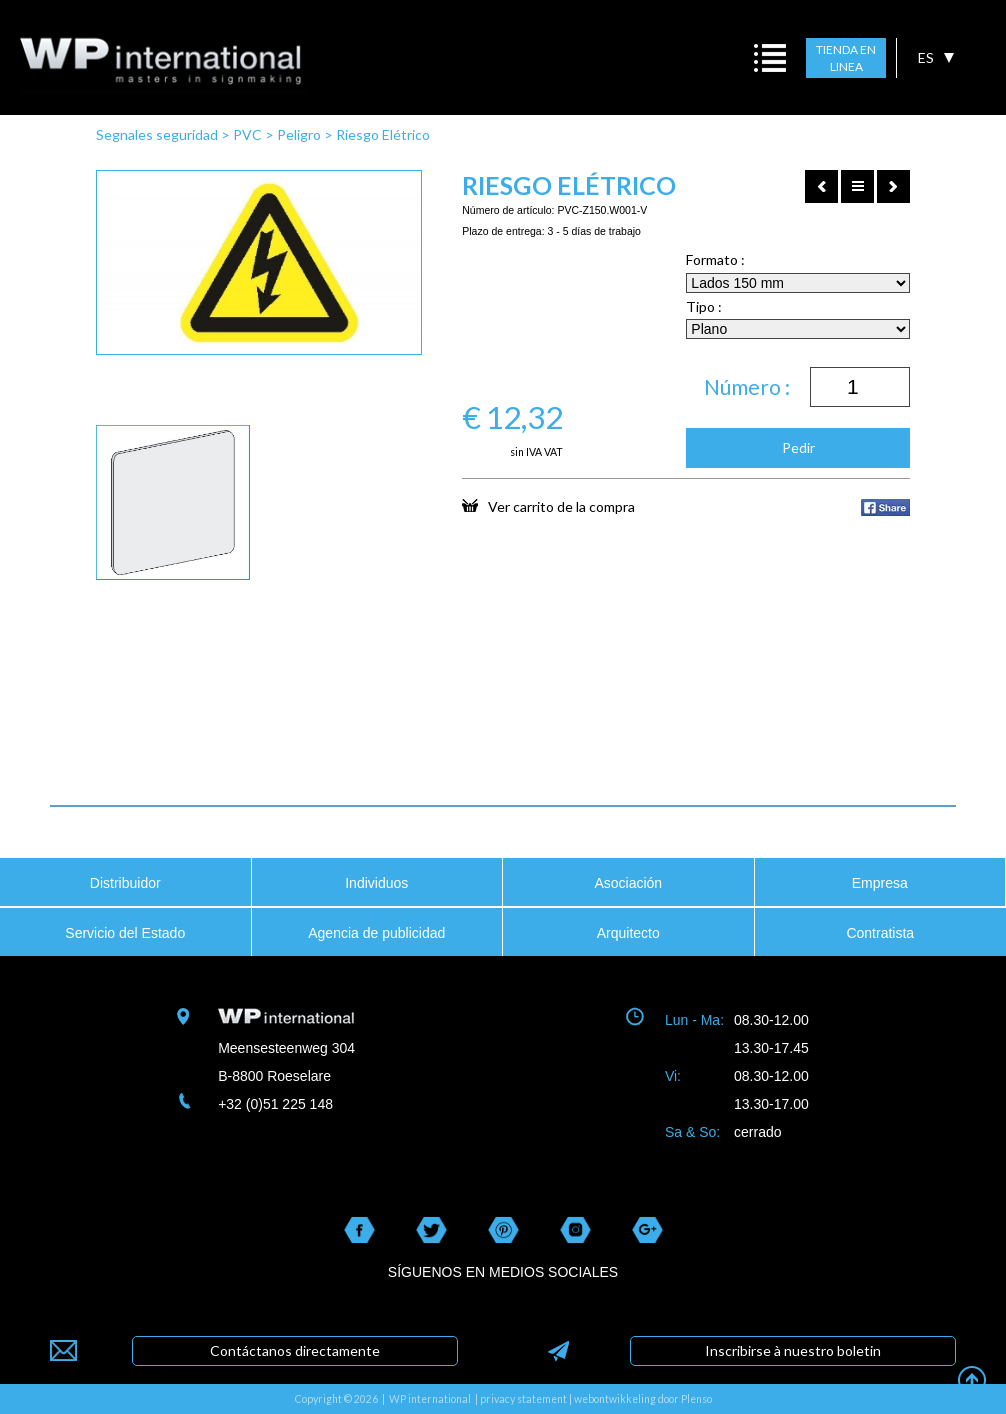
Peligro (299, 134)
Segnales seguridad (157, 134)
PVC (247, 134)
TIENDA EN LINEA (846, 58)
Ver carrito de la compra (548, 506)
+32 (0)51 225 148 (275, 1104)
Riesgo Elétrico (383, 134)
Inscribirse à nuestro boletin (793, 1350)
